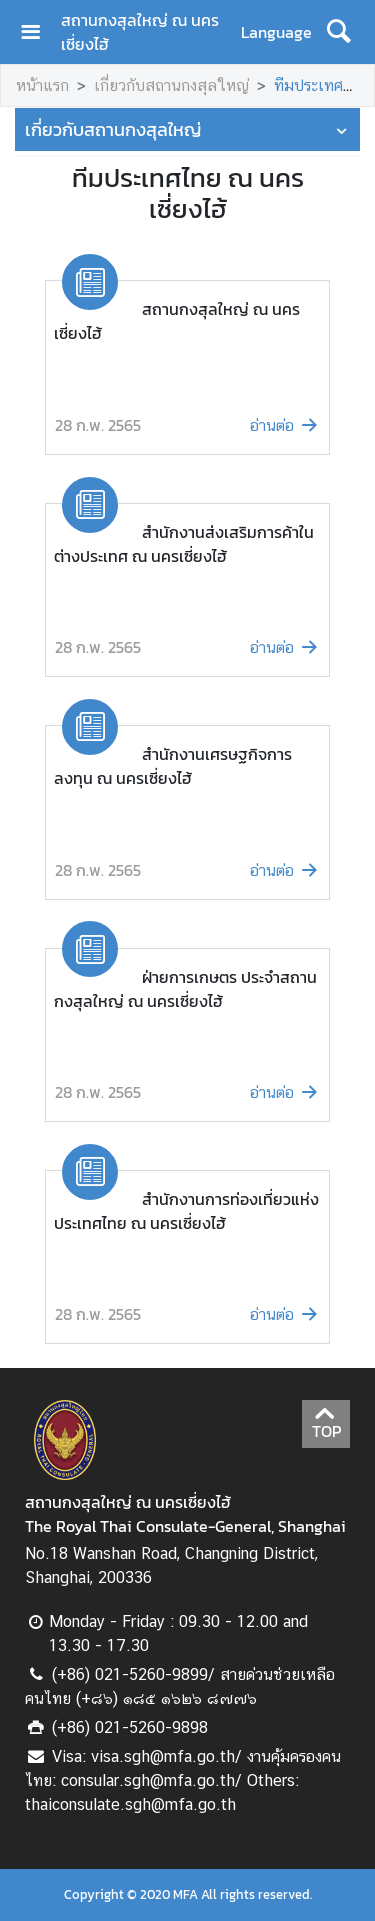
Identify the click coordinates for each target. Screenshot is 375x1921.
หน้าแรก (42, 85)
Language (276, 32)
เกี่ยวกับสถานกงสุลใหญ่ (171, 85)
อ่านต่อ (285, 425)
